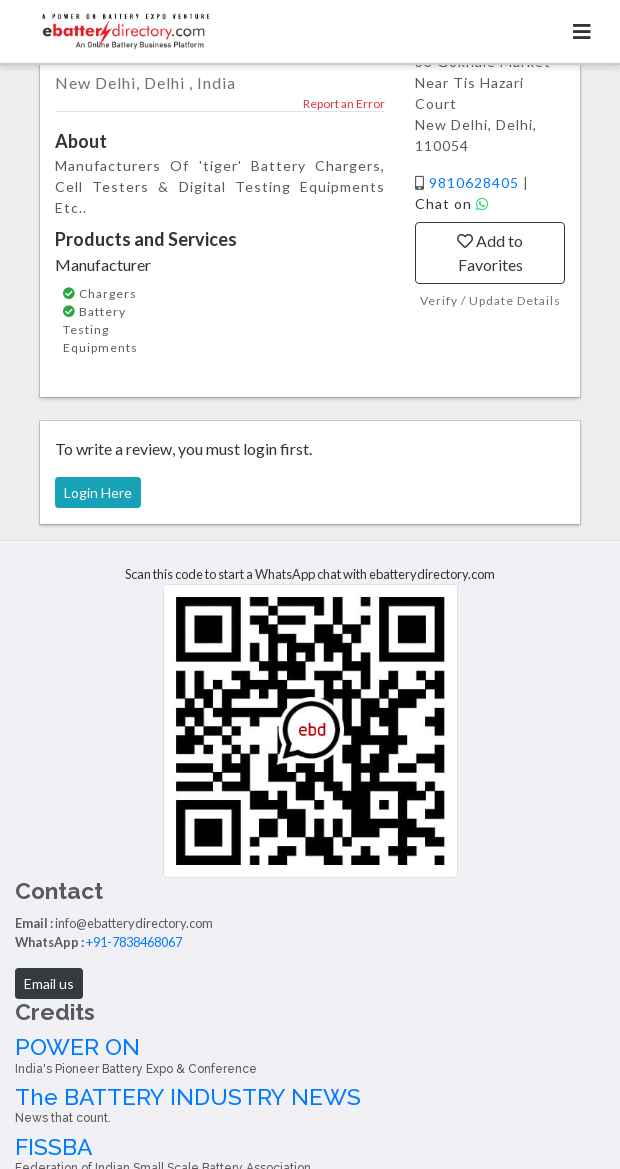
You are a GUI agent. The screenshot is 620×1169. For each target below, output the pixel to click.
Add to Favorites (490, 252)
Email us (49, 983)
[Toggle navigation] (582, 31)
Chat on (452, 203)
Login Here (98, 492)
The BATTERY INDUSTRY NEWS (310, 1105)
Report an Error (344, 103)
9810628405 (476, 182)
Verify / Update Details (490, 300)
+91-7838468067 (134, 942)
